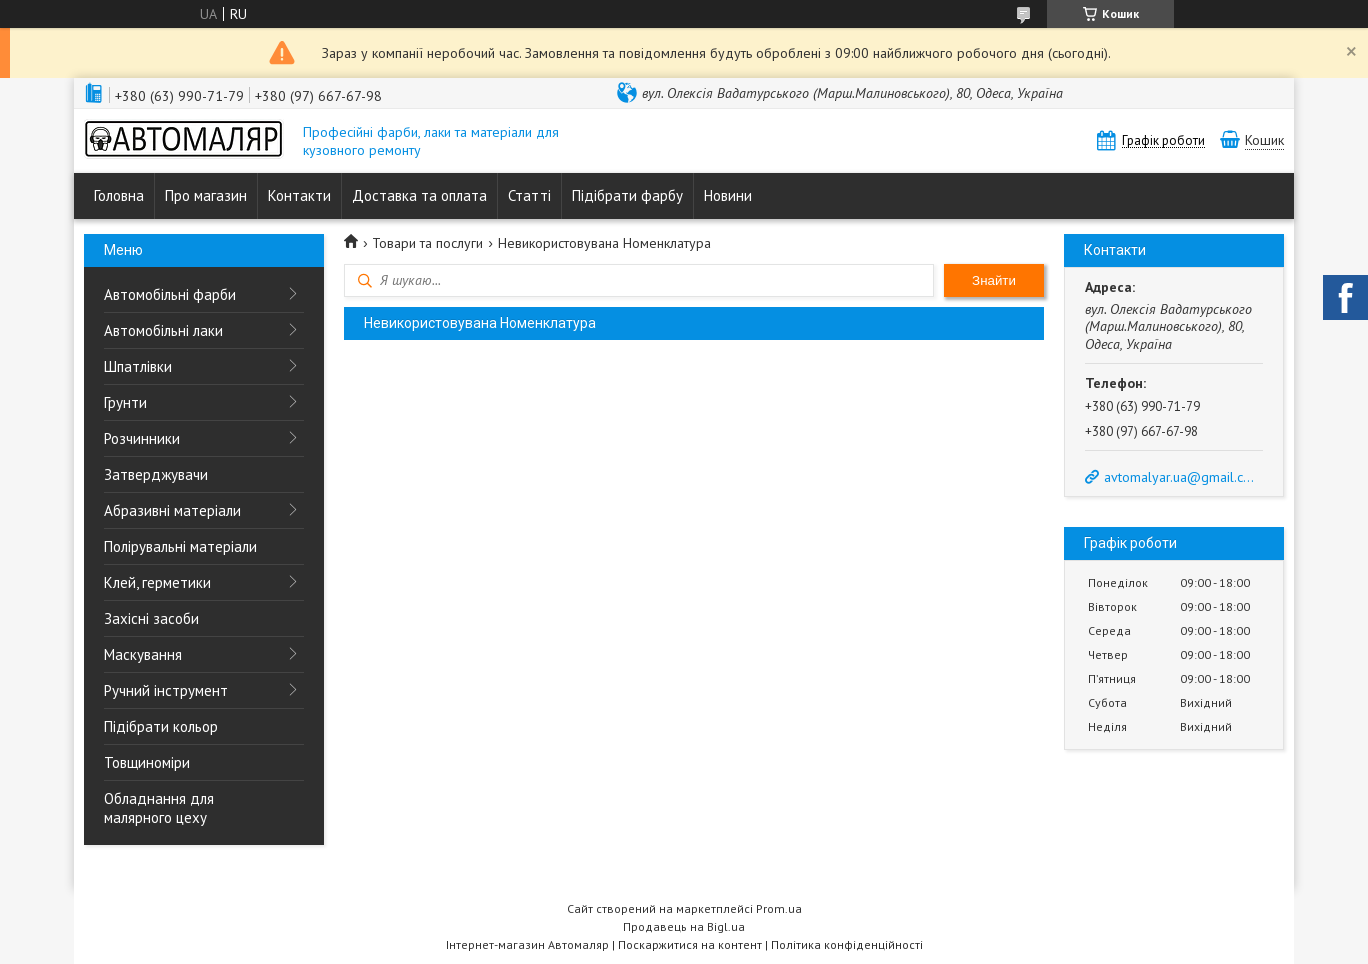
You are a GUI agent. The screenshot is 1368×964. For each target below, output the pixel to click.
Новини (728, 195)
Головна (119, 195)
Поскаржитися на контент (690, 944)
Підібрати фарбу (627, 195)
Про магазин (206, 195)
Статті (529, 195)
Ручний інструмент (166, 690)
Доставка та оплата (419, 195)
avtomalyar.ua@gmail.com (1182, 477)
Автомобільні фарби (170, 294)
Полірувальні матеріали (180, 546)
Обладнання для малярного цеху (159, 808)
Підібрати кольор (161, 726)
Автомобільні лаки (163, 330)
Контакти (299, 195)
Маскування (143, 654)
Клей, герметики (157, 582)
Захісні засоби (151, 618)
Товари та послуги (427, 243)
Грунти (125, 402)
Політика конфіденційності (847, 944)
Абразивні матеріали (172, 510)
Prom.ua (779, 908)
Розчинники (142, 438)
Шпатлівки (138, 366)
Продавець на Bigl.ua (684, 926)
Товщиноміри (147, 762)
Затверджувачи (156, 474)
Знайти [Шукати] (994, 280)
